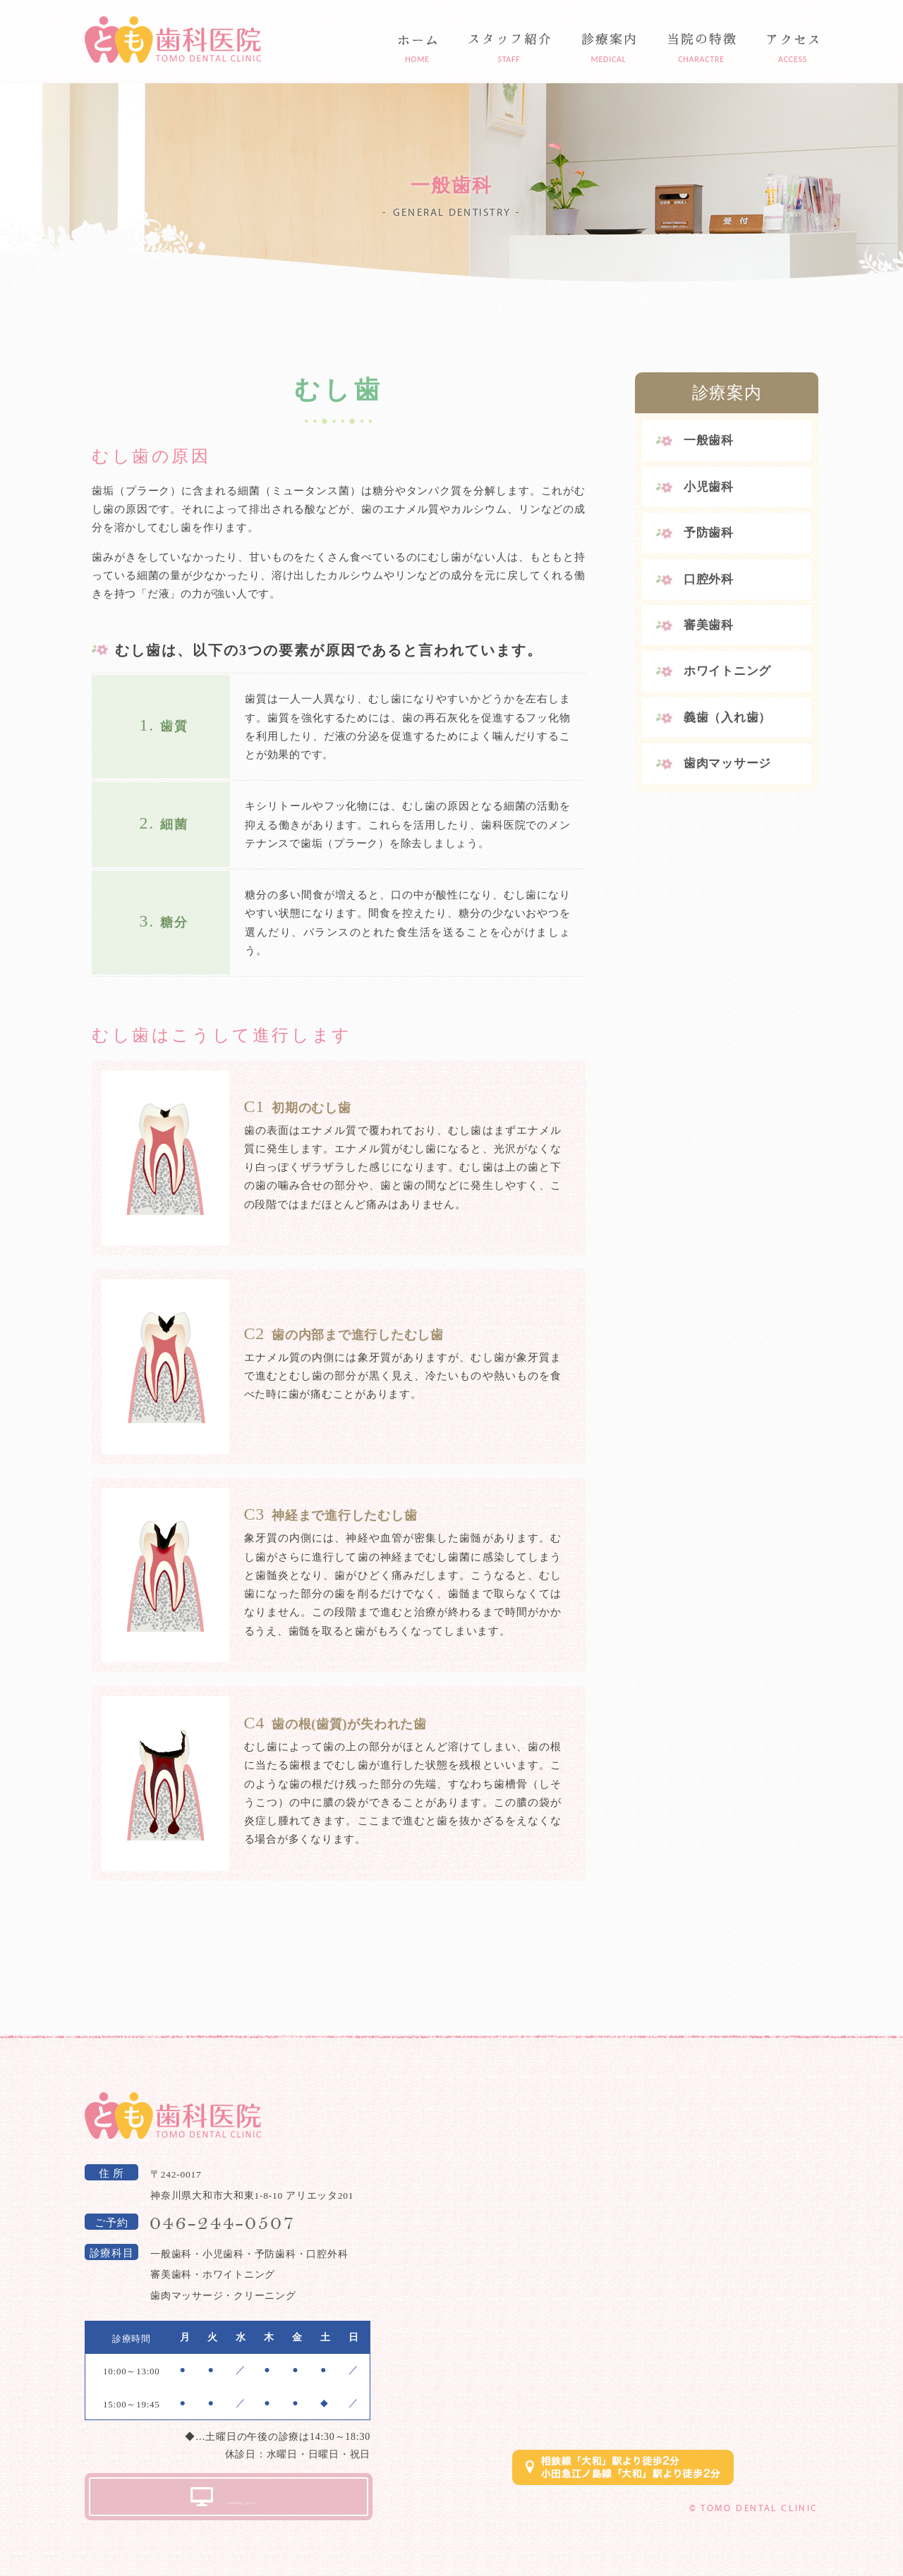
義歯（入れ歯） (727, 717)
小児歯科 (709, 487)
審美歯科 (709, 625)
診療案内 (727, 393)
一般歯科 (709, 440)
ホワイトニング (727, 671)
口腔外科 (709, 579)
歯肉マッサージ (727, 763)
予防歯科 (709, 532)
